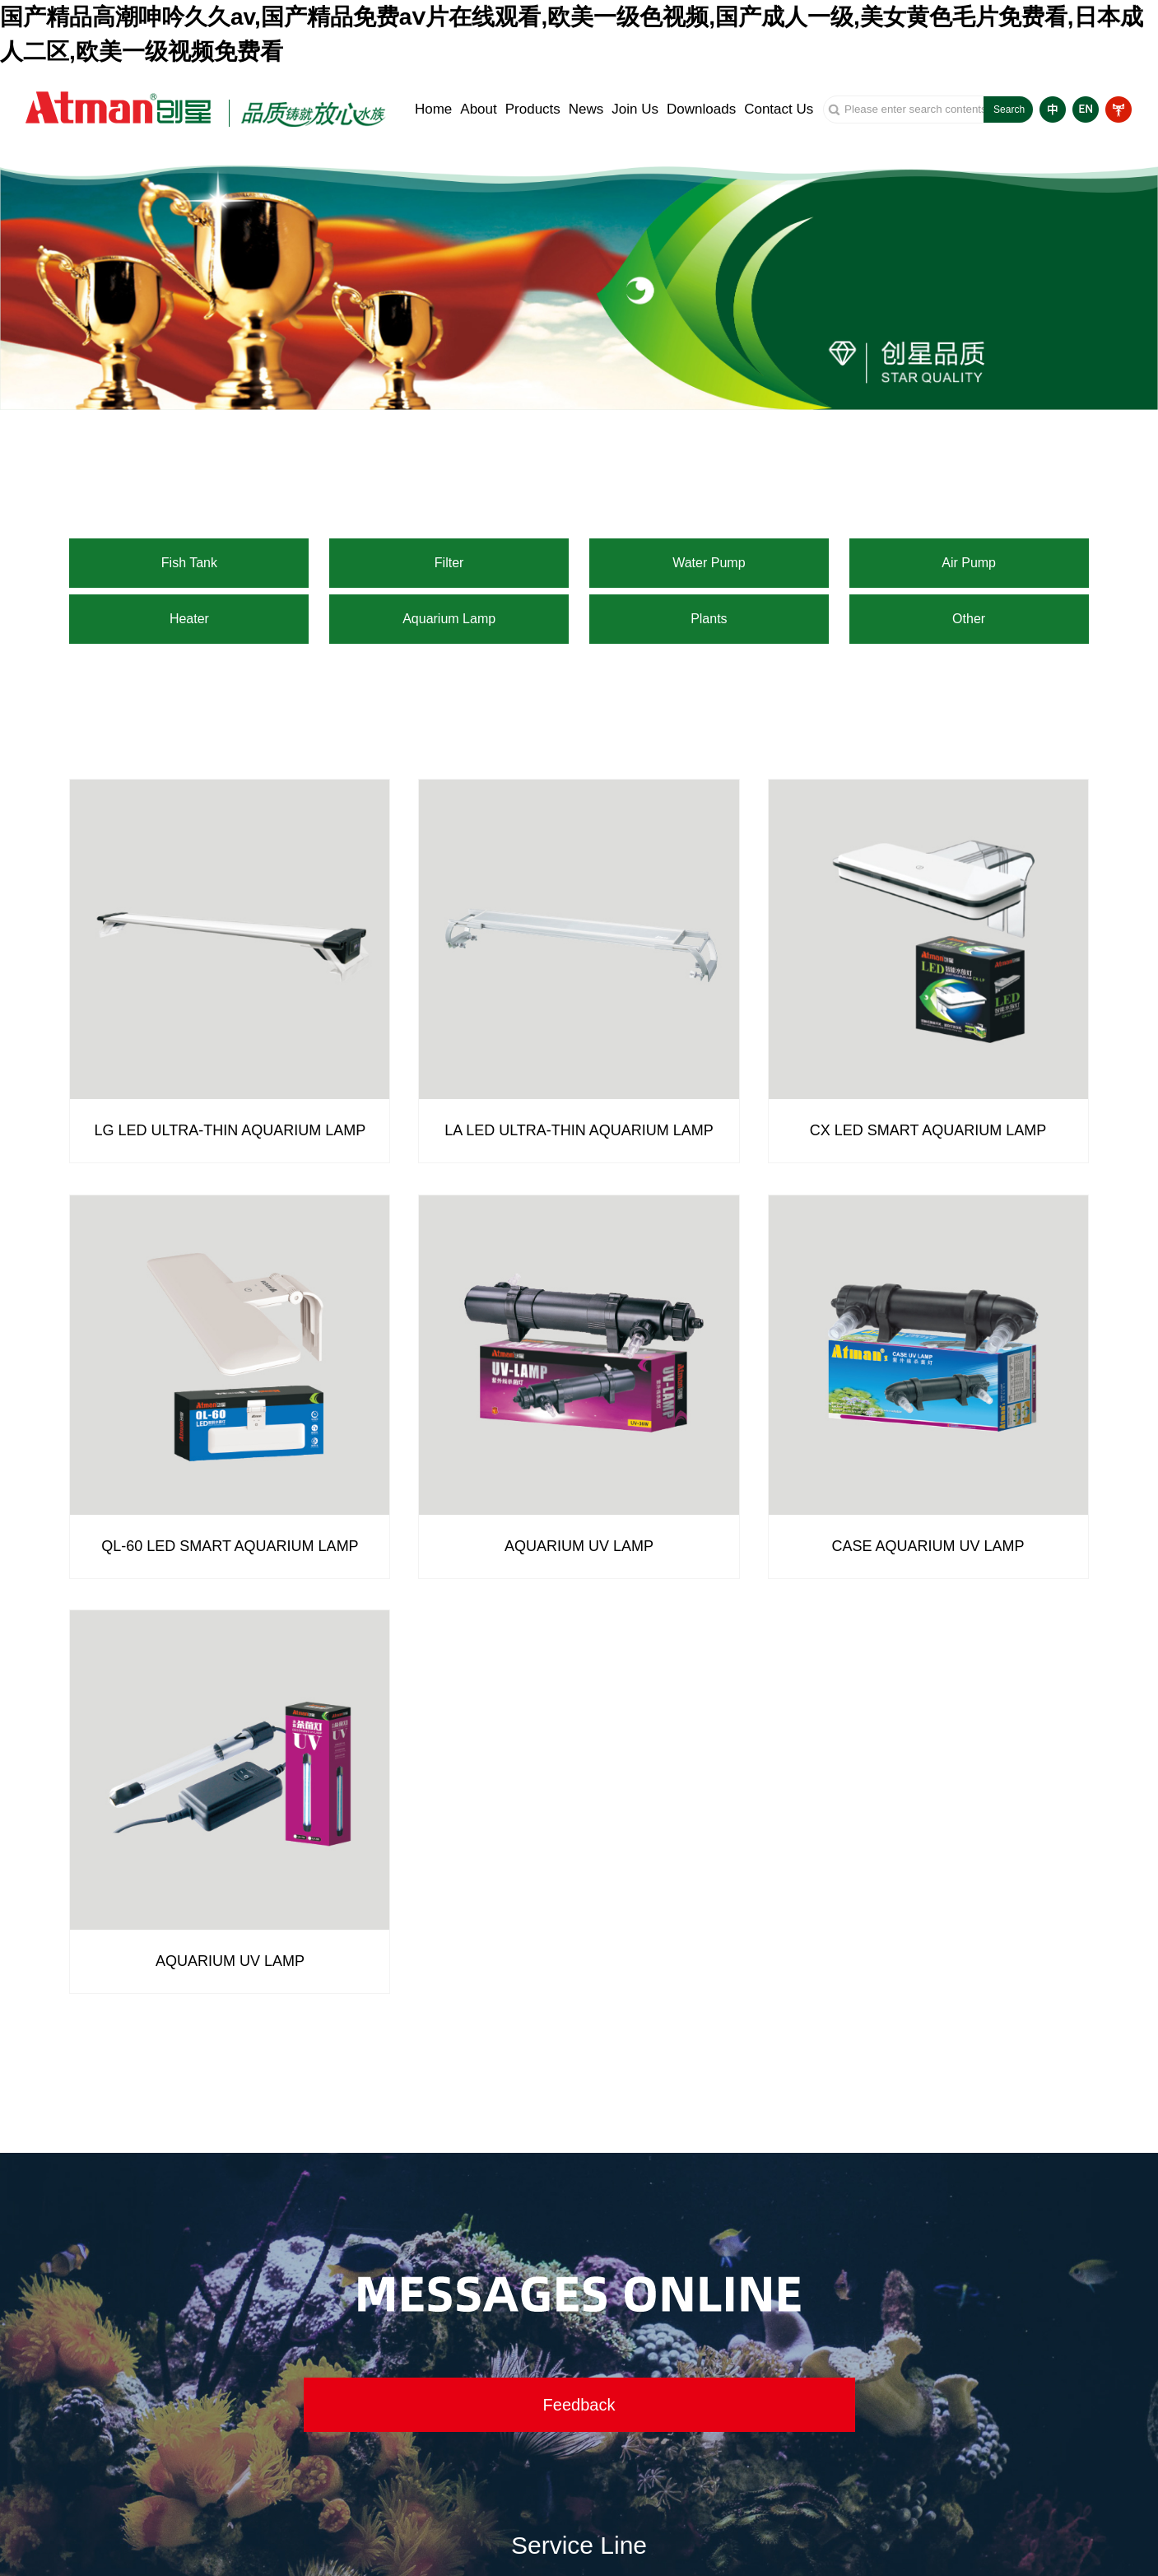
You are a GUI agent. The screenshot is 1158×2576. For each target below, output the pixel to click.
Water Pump (708, 563)
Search (1009, 109)
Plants (709, 619)
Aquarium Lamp (448, 619)
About (478, 109)
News (586, 109)
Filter (449, 563)
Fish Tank (189, 563)
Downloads (701, 109)
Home (433, 109)
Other (968, 619)
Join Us (635, 109)
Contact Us (778, 109)
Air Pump (969, 563)
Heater (189, 619)
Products (532, 109)
